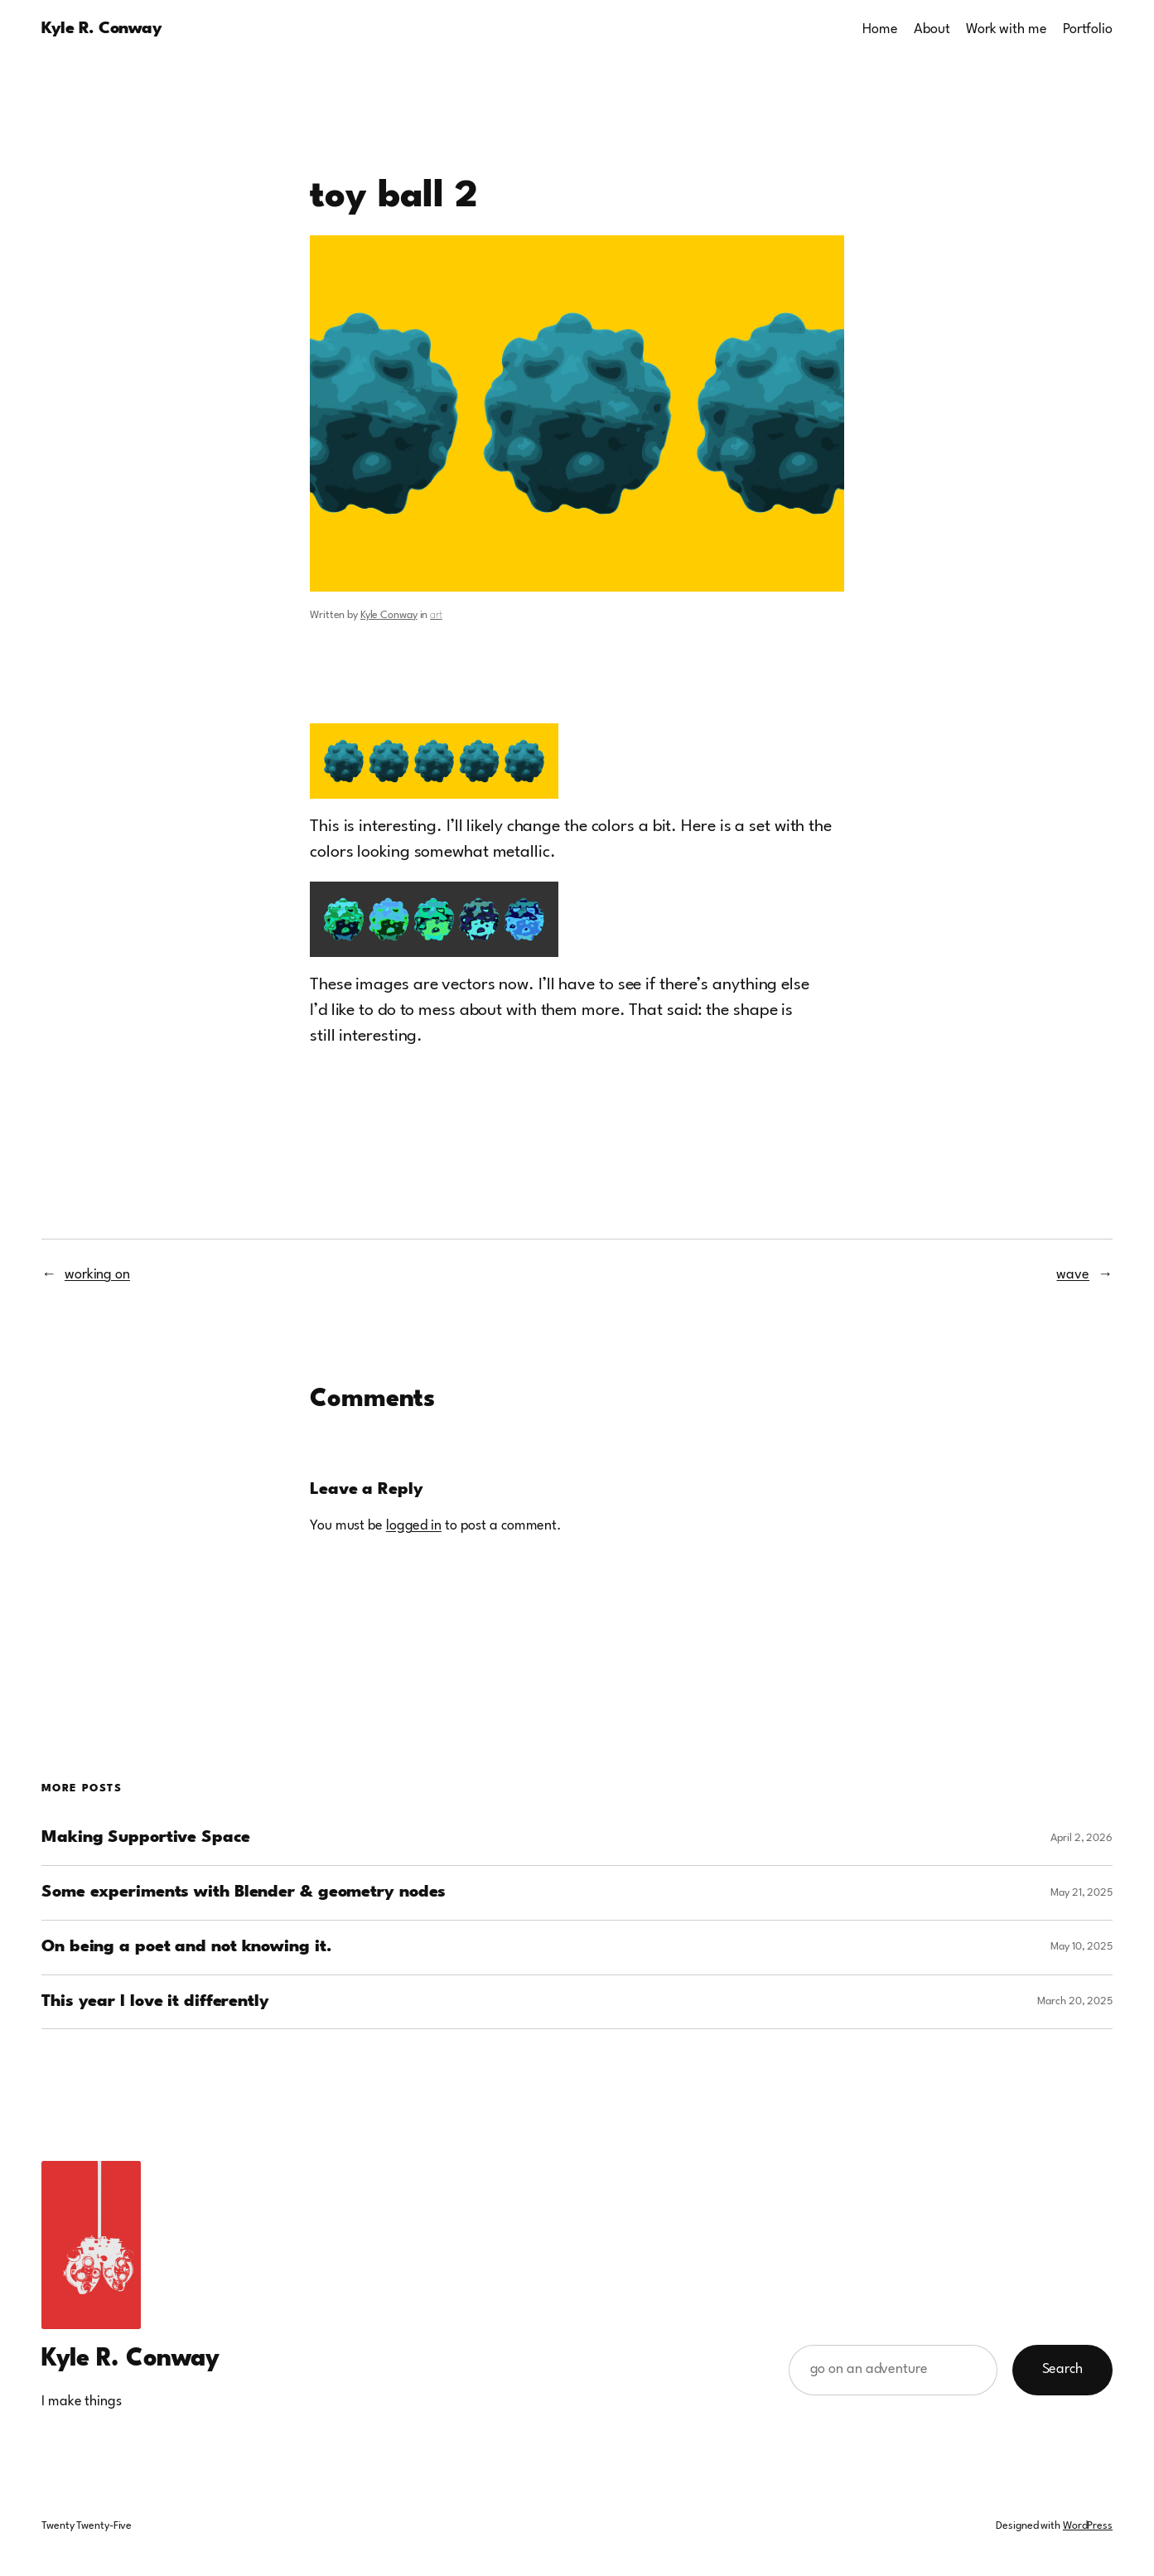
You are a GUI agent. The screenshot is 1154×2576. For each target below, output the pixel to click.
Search (1062, 2369)
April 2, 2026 (1081, 1838)
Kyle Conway (389, 615)
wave (1072, 1275)
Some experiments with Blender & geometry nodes (243, 1892)
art (436, 615)
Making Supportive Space (145, 1837)
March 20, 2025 (1075, 2001)
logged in (414, 1526)
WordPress (1088, 2525)
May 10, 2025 (1081, 1946)
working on (97, 1275)
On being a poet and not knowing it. (186, 1947)
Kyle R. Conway (101, 29)
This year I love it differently (155, 2002)
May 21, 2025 (1081, 1892)
